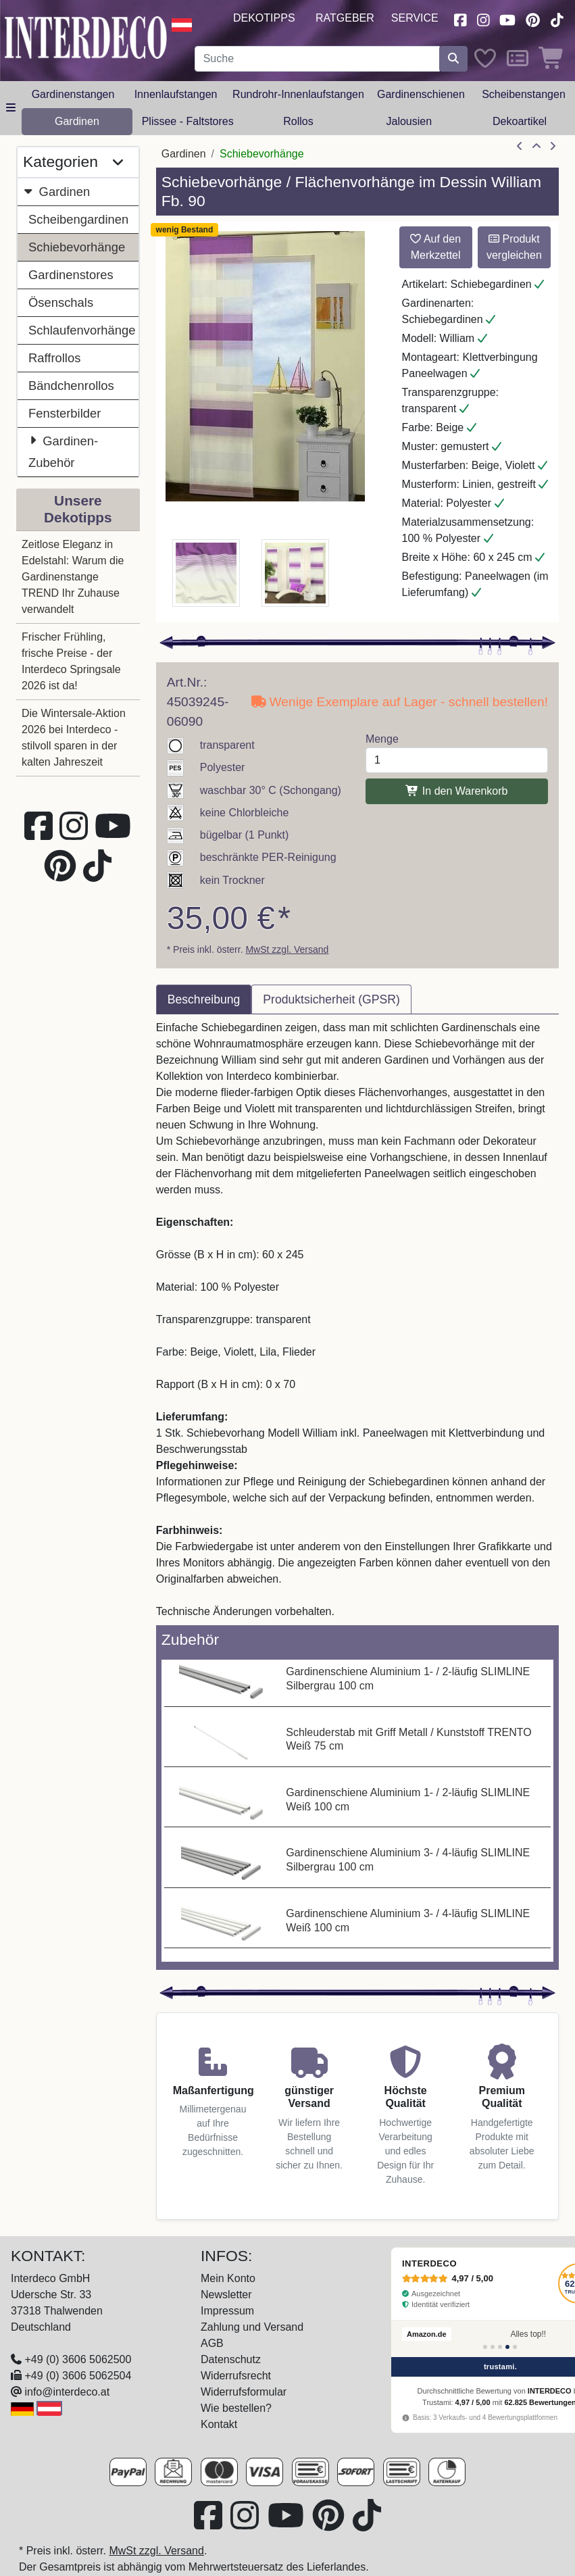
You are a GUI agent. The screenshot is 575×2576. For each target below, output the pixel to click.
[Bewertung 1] (485, 2347)
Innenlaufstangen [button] (176, 94)
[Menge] (457, 760)
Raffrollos (54, 358)
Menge (382, 739)
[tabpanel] (357, 1319)
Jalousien (409, 121)
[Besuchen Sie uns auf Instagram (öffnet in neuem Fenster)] (483, 18)
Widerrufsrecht (236, 2375)
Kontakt (219, 2424)
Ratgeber (345, 18)
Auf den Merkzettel (435, 247)
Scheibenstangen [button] (524, 94)
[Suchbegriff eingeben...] (318, 59)
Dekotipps (264, 18)
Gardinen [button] (77, 121)
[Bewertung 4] (507, 2347)
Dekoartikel (520, 121)
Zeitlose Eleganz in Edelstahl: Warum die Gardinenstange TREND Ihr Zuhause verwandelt (73, 577)
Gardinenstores (71, 275)
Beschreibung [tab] (204, 999)
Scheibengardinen (78, 219)
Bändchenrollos (71, 385)
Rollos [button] (298, 121)
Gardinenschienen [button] (421, 94)
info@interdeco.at (66, 2392)
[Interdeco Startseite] (86, 37)
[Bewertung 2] (493, 2347)
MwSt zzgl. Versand (286, 949)
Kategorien (73, 162)
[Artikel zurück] (520, 146)
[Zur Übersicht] (536, 146)
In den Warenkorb (456, 791)
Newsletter (226, 2294)
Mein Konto (228, 2278)
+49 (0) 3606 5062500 (77, 2359)
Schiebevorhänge (76, 247)
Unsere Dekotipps (78, 509)
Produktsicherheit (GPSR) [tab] (331, 999)
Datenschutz (231, 2359)
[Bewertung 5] (515, 2347)
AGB (212, 2343)
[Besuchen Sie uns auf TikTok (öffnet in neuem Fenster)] (557, 18)
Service (415, 18)
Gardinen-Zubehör (63, 450)
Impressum (227, 2311)
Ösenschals (60, 302)
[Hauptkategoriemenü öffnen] (11, 108)
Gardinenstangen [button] (73, 94)
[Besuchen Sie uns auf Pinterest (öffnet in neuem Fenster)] (533, 18)
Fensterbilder (64, 413)
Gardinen (56, 191)
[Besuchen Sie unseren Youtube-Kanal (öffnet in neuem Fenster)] (508, 18)
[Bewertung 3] (500, 2347)
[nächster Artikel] (553, 146)
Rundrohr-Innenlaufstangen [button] (298, 94)
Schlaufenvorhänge (82, 330)
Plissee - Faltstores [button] (188, 121)
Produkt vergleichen (514, 247)
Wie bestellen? (236, 2408)
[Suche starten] (453, 59)
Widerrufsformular (243, 2392)
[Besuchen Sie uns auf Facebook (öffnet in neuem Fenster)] (460, 18)
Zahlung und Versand (252, 2327)
